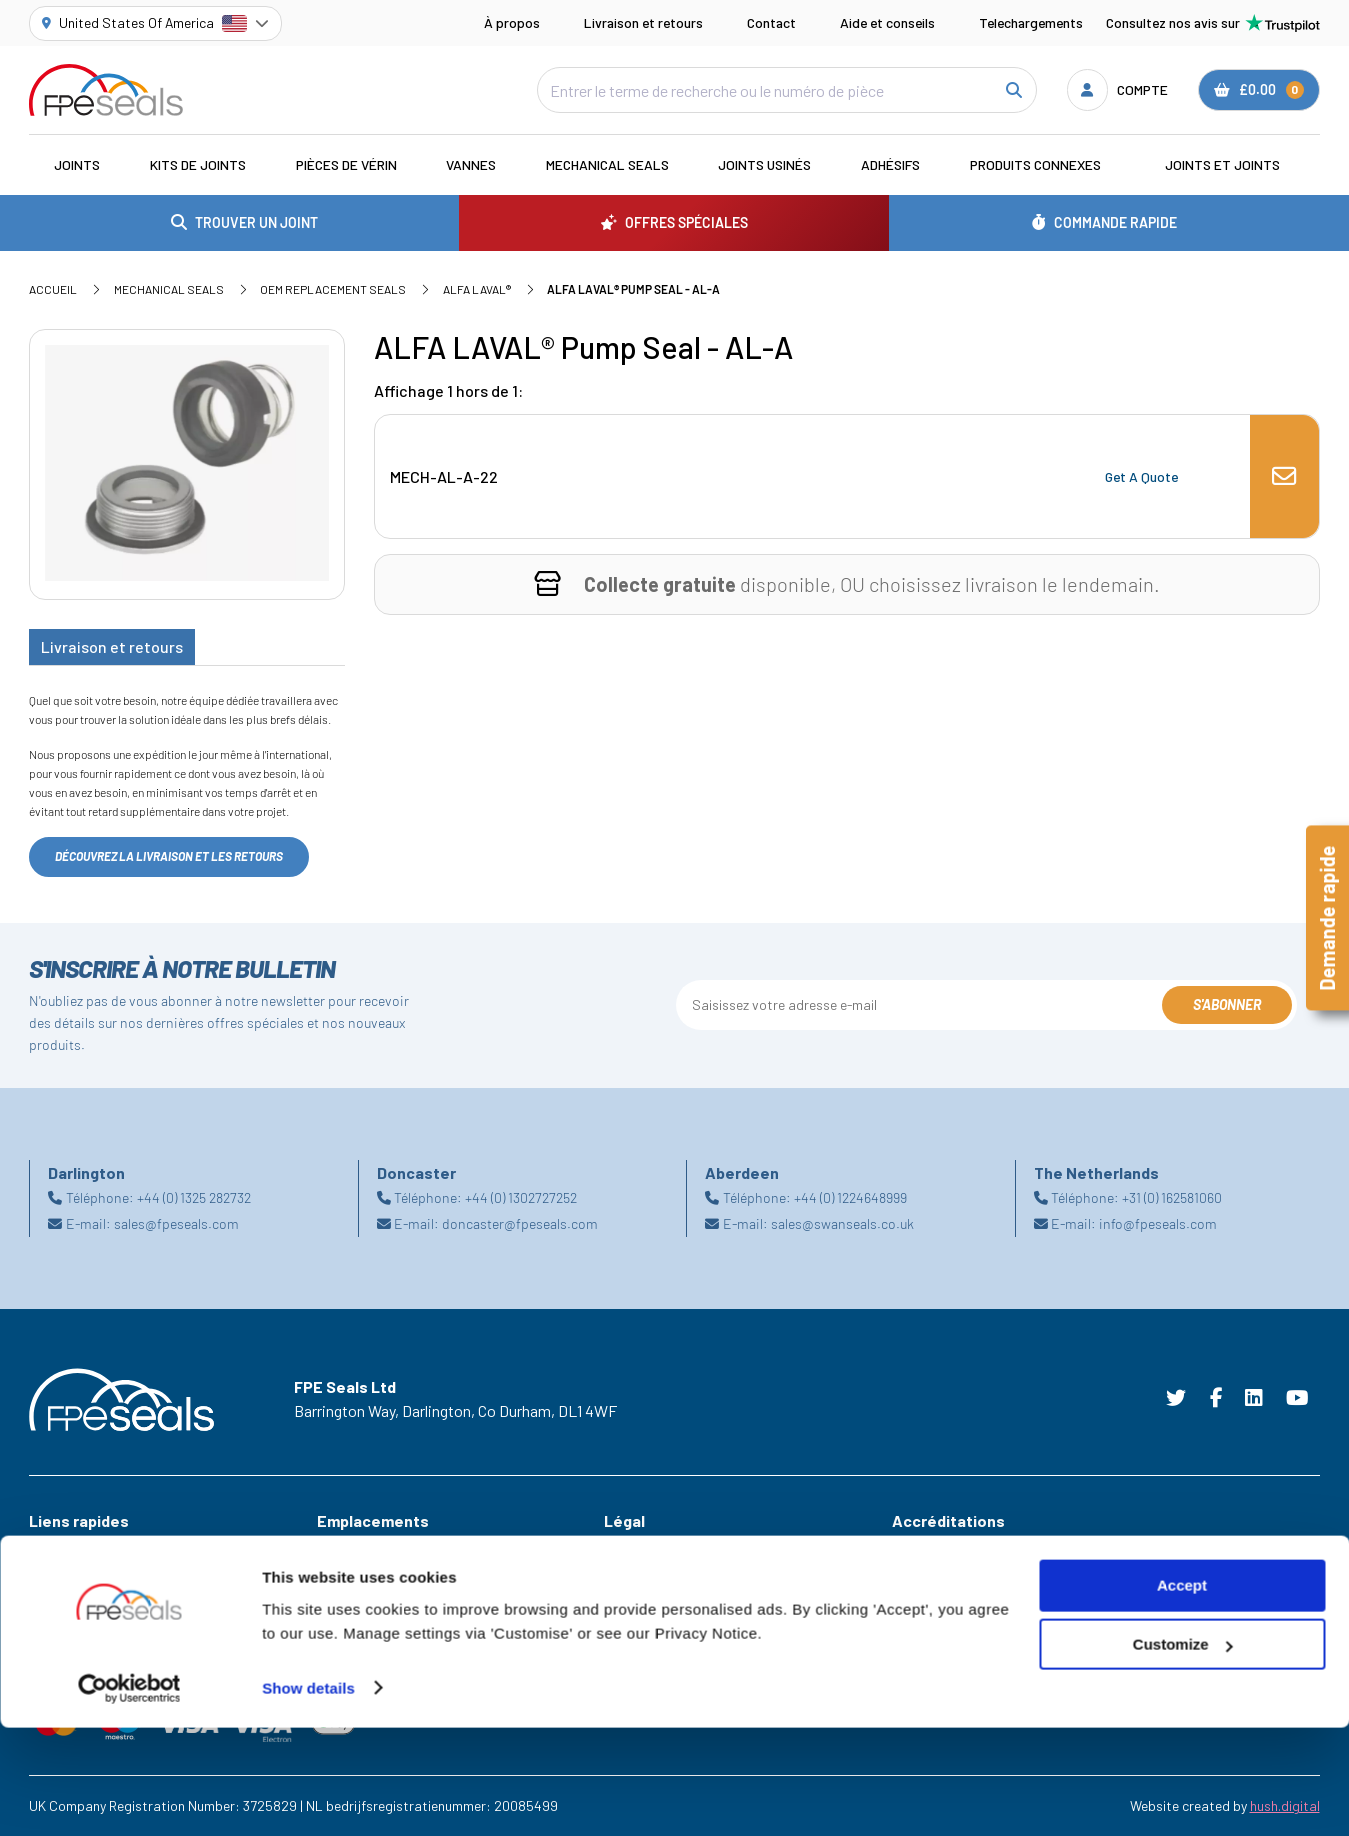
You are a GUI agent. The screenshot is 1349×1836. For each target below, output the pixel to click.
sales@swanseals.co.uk (842, 1223)
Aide (42, 1634)
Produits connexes (1035, 164)
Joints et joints (1222, 164)
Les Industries (71, 1550)
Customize (1183, 1753)
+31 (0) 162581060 (1172, 1197)
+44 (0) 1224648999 (850, 1197)
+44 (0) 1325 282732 (194, 1197)
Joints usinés (764, 164)
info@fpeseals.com (1158, 1223)
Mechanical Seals (607, 164)
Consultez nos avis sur (1213, 23)
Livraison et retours (643, 22)
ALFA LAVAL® (477, 289)
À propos (512, 22)
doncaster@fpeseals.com (520, 1223)
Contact (771, 22)
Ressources (64, 1606)
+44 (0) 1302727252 (521, 1197)
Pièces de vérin (346, 164)
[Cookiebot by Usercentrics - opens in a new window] (129, 1797)
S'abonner (1227, 1004)
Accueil (53, 289)
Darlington (348, 1578)
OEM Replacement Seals (333, 289)
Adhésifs (890, 164)
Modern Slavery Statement (685, 1634)
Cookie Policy (644, 1578)
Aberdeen (345, 1550)
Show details (308, 1796)
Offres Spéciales (79, 1578)
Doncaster (348, 1606)
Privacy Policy (646, 1606)
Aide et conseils (887, 22)
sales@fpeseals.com (176, 1223)
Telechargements (1031, 22)
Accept (1182, 1694)
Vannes (471, 164)
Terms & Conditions (663, 1550)
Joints (77, 164)
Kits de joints (198, 164)
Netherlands (354, 1634)
